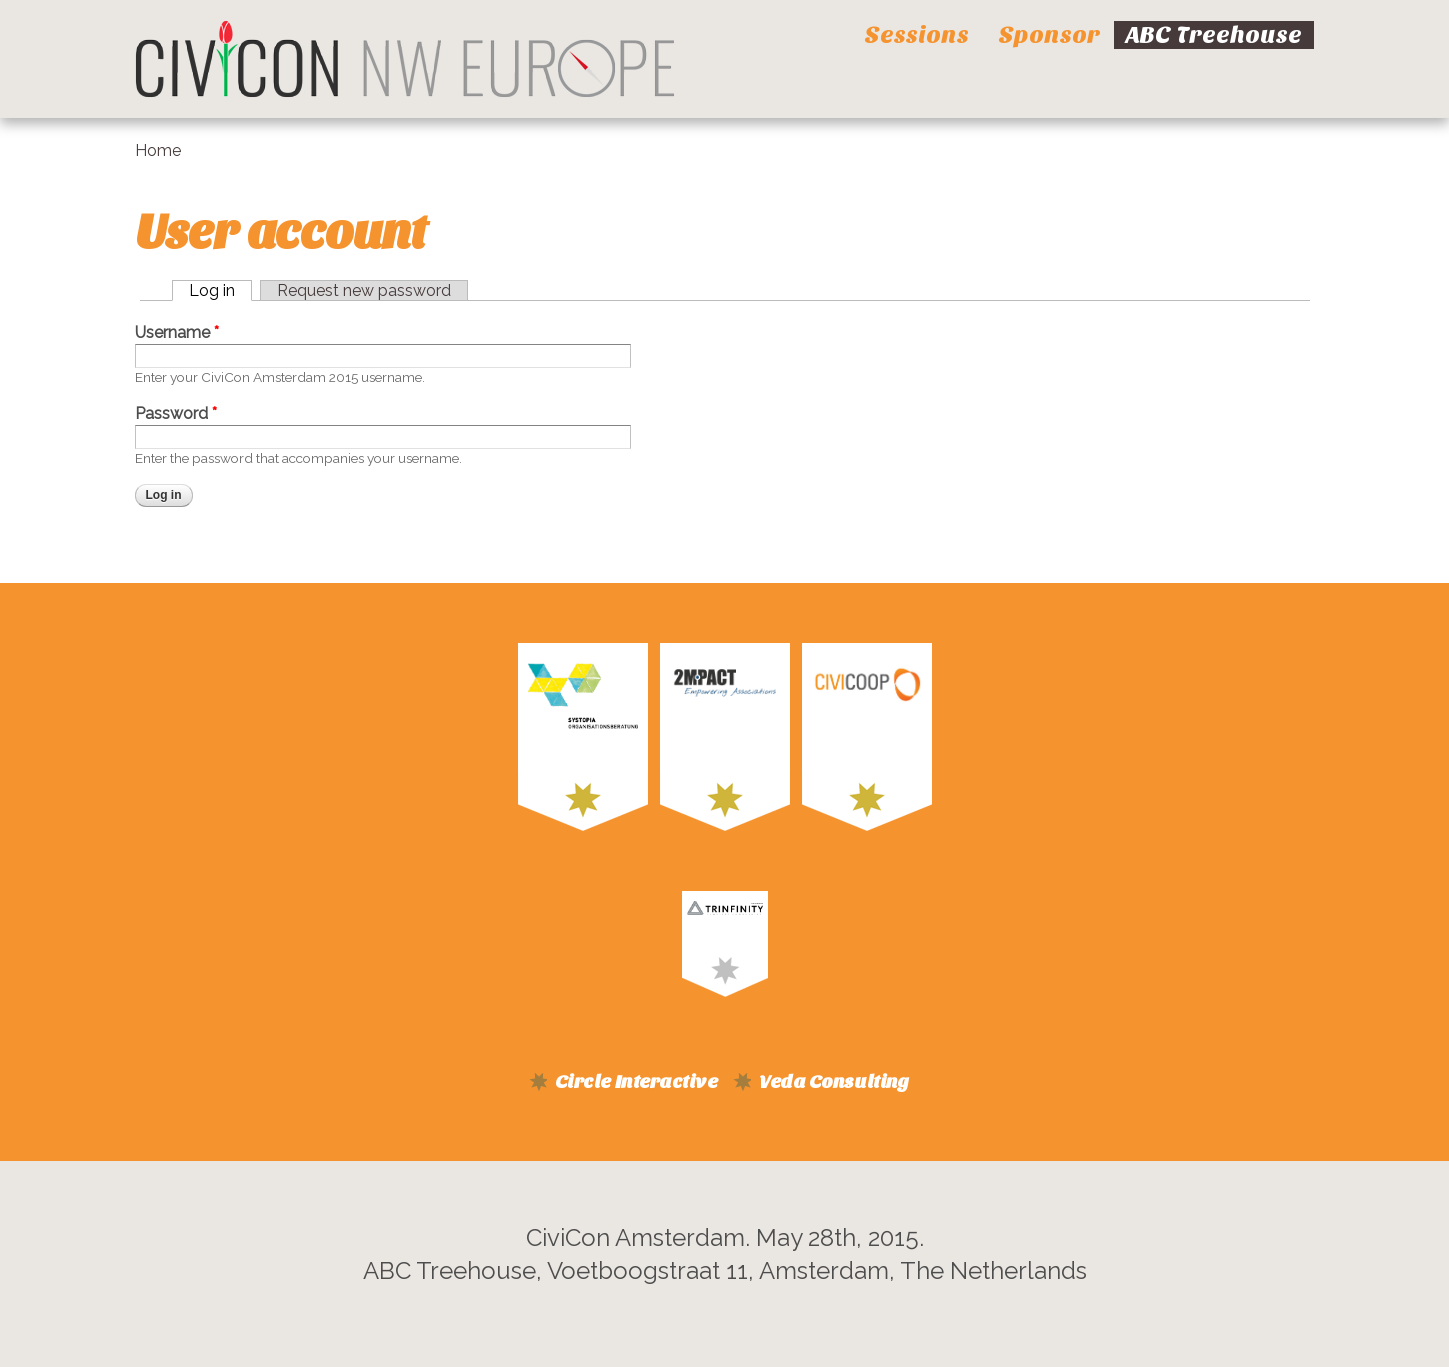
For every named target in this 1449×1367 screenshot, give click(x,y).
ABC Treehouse (1214, 35)
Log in (212, 290)
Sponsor (1049, 35)
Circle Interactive (636, 1082)
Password (176, 413)
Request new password (364, 290)
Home (158, 150)
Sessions (916, 35)
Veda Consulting (833, 1082)
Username (177, 332)
